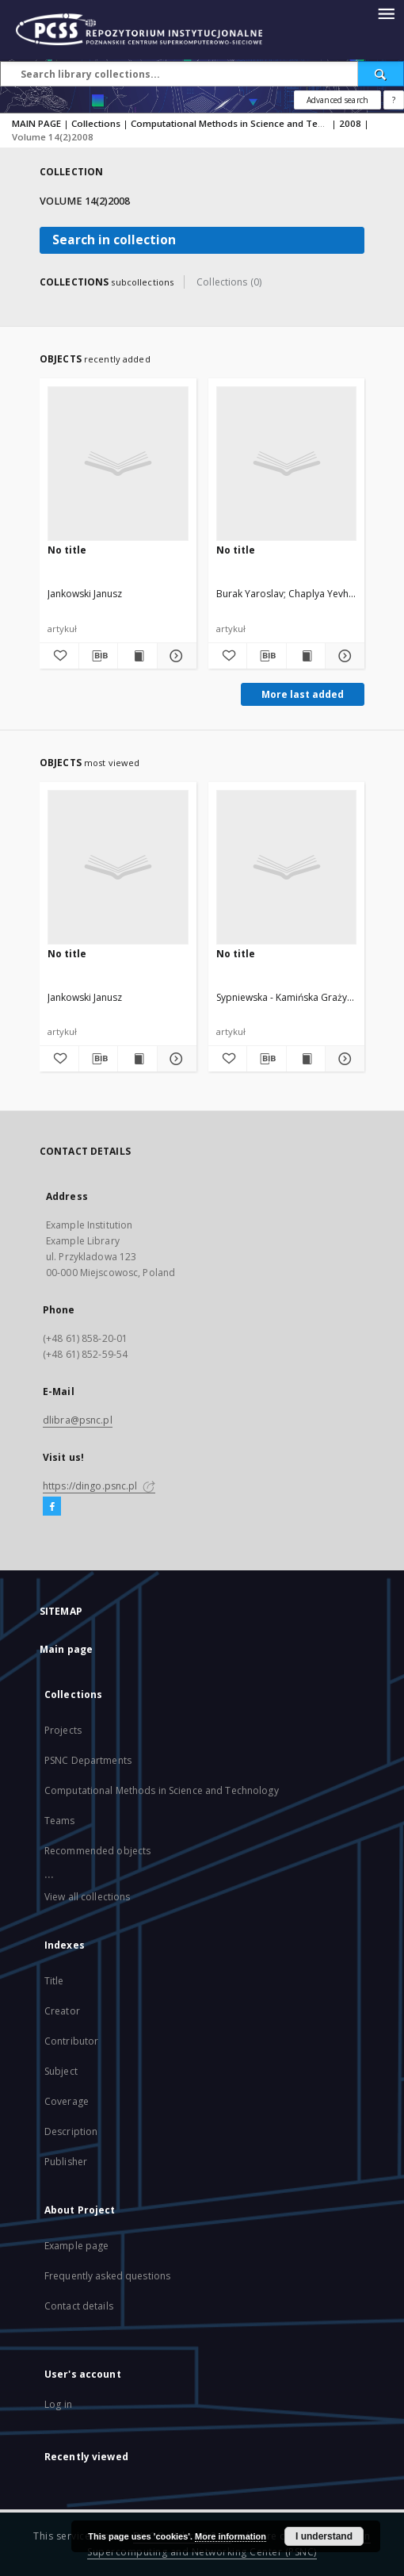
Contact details (78, 2306)
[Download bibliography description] (98, 656)
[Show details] (174, 656)
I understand (324, 2536)
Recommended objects (97, 1850)
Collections (95, 123)
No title (67, 550)
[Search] (381, 73)
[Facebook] (52, 1507)
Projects (63, 1730)
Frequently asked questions (107, 2276)
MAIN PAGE (36, 123)
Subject (61, 2071)
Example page (76, 2245)
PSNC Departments (87, 1760)
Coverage (66, 2101)
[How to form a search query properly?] (393, 99)
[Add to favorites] (59, 656)
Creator (62, 2011)
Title (54, 1981)
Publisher (65, 2161)
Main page (66, 1649)
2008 (350, 123)
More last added (302, 694)
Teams (59, 1820)
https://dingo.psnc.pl (99, 1486)
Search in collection (114, 240)
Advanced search (337, 99)
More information (230, 2536)
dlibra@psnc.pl (77, 1420)
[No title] (118, 463)
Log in (58, 2404)
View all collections (87, 1896)
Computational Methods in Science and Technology (245, 123)
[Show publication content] (137, 656)
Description (70, 2131)
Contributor (71, 2041)
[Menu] (386, 12)
